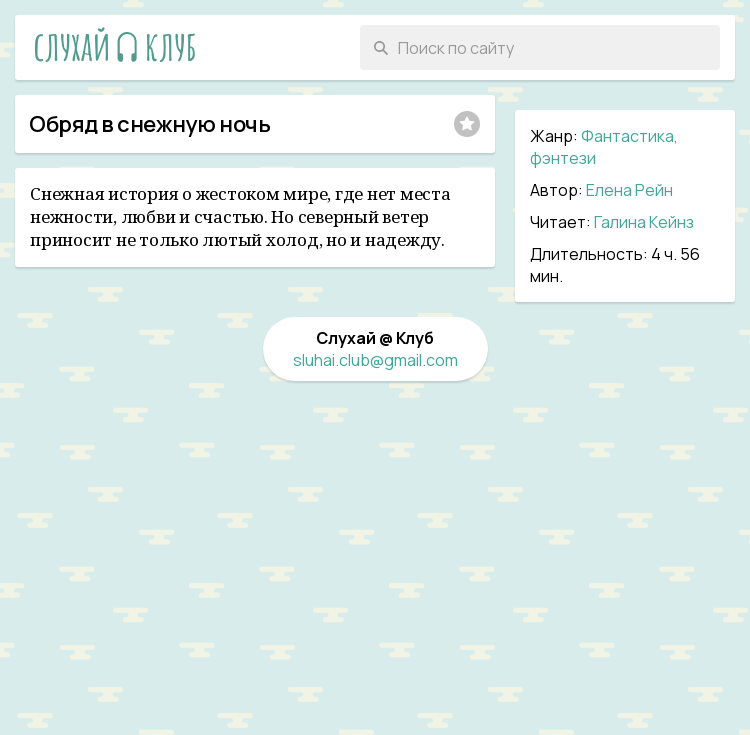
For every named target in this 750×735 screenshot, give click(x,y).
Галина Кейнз (644, 222)
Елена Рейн (629, 190)
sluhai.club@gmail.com (375, 360)
